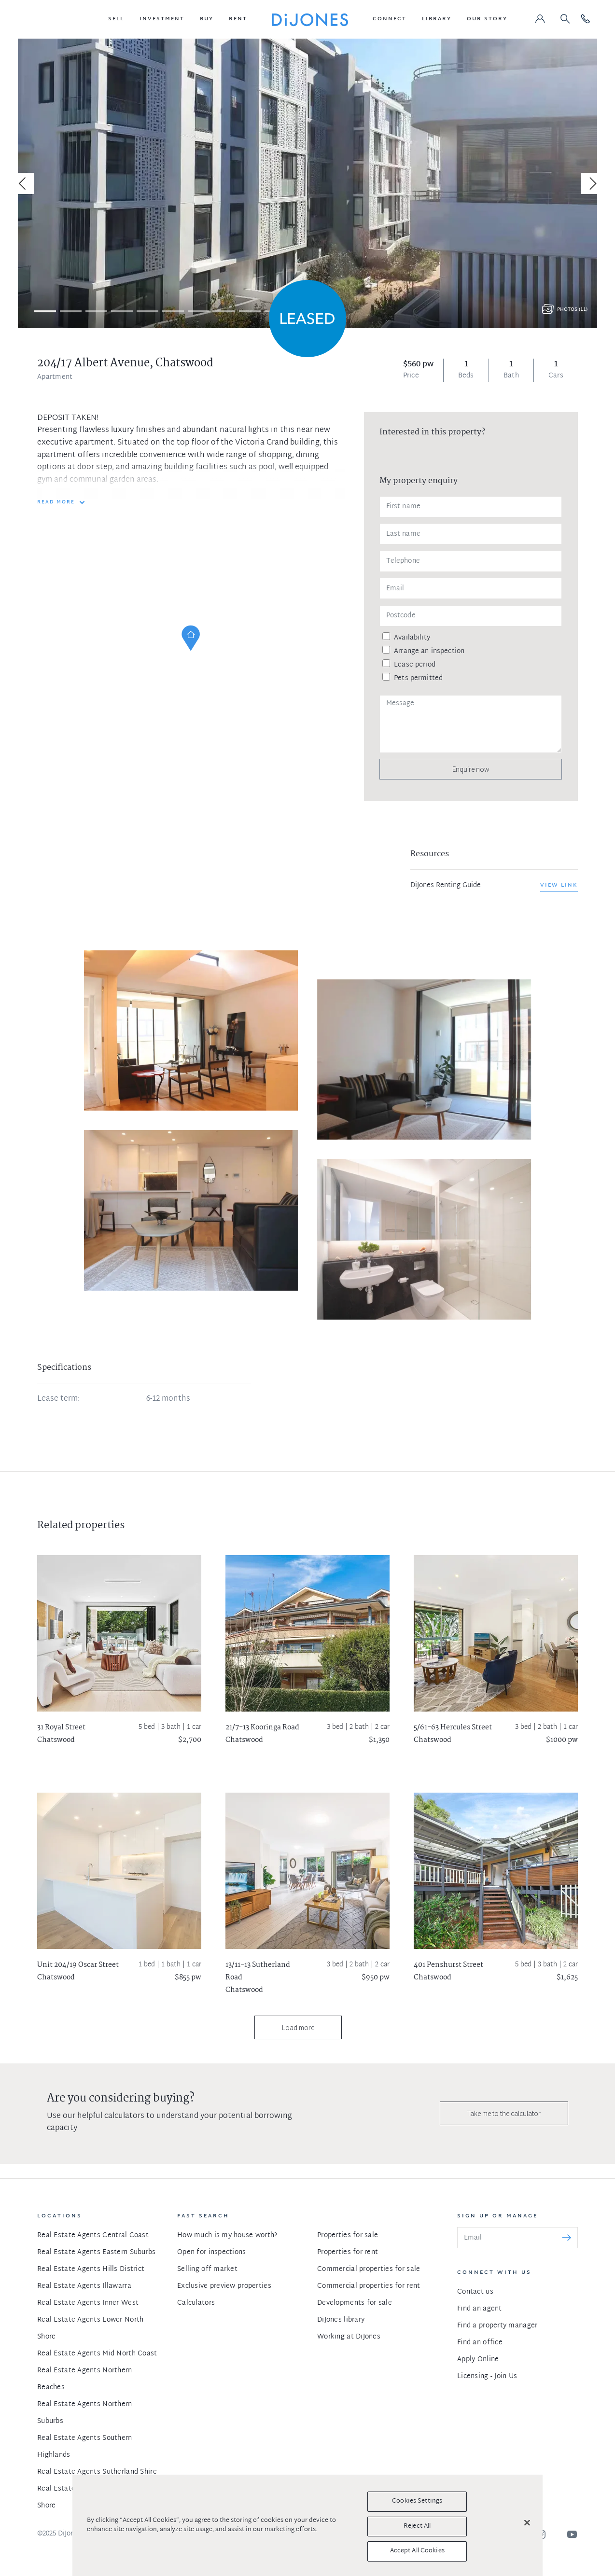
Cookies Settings (417, 2501)
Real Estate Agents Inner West (88, 2303)
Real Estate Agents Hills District (90, 2269)
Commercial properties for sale (368, 2269)
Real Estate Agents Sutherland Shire (97, 2472)
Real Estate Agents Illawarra (84, 2286)
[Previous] (23, 183)
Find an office (480, 2343)
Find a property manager (497, 2326)
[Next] (591, 183)
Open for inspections (211, 2252)
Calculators (196, 2303)
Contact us (475, 2292)
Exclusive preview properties (224, 2286)
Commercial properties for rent (368, 2286)
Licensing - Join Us (487, 2376)
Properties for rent (347, 2252)
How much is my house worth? (227, 2235)
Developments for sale (354, 2303)
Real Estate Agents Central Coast (93, 2235)
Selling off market (207, 2269)
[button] (116, 19)
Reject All (417, 2526)
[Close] (527, 2523)
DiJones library (340, 2320)
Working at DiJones (348, 2337)
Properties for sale (347, 2235)
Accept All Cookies (417, 2551)
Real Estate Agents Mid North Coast (97, 2354)
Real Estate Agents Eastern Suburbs (96, 2252)
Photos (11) (572, 309)
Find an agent (479, 2309)
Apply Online (478, 2359)
